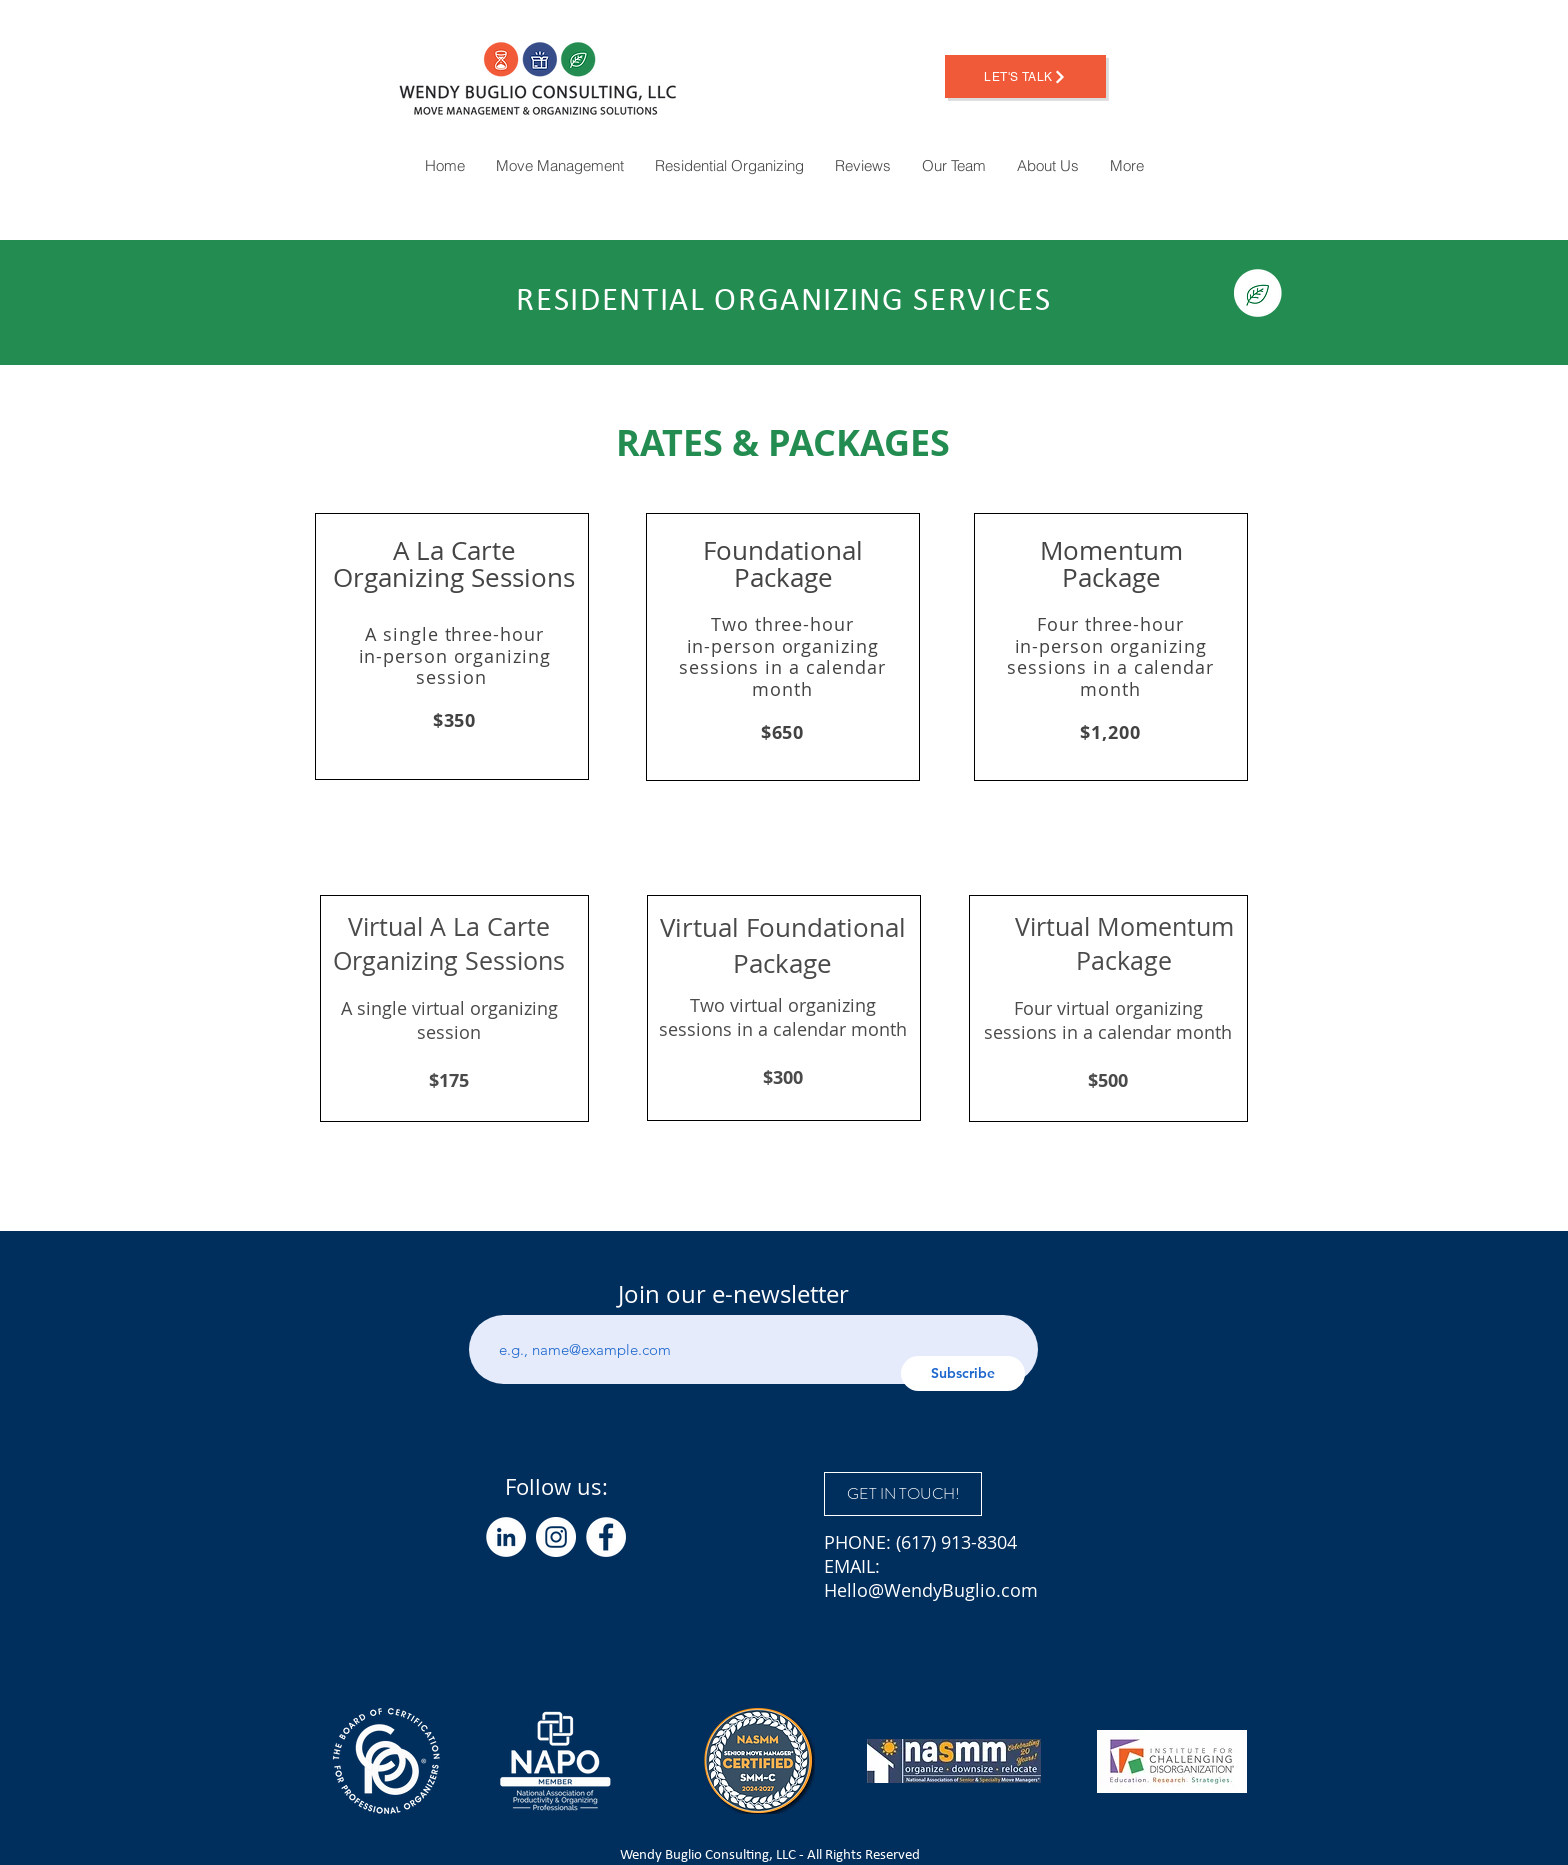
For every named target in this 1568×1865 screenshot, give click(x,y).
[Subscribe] (963, 1373)
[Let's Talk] (1025, 76)
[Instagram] (556, 1537)
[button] (1126, 165)
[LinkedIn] (506, 1537)
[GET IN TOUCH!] (903, 1494)
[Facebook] (606, 1537)
